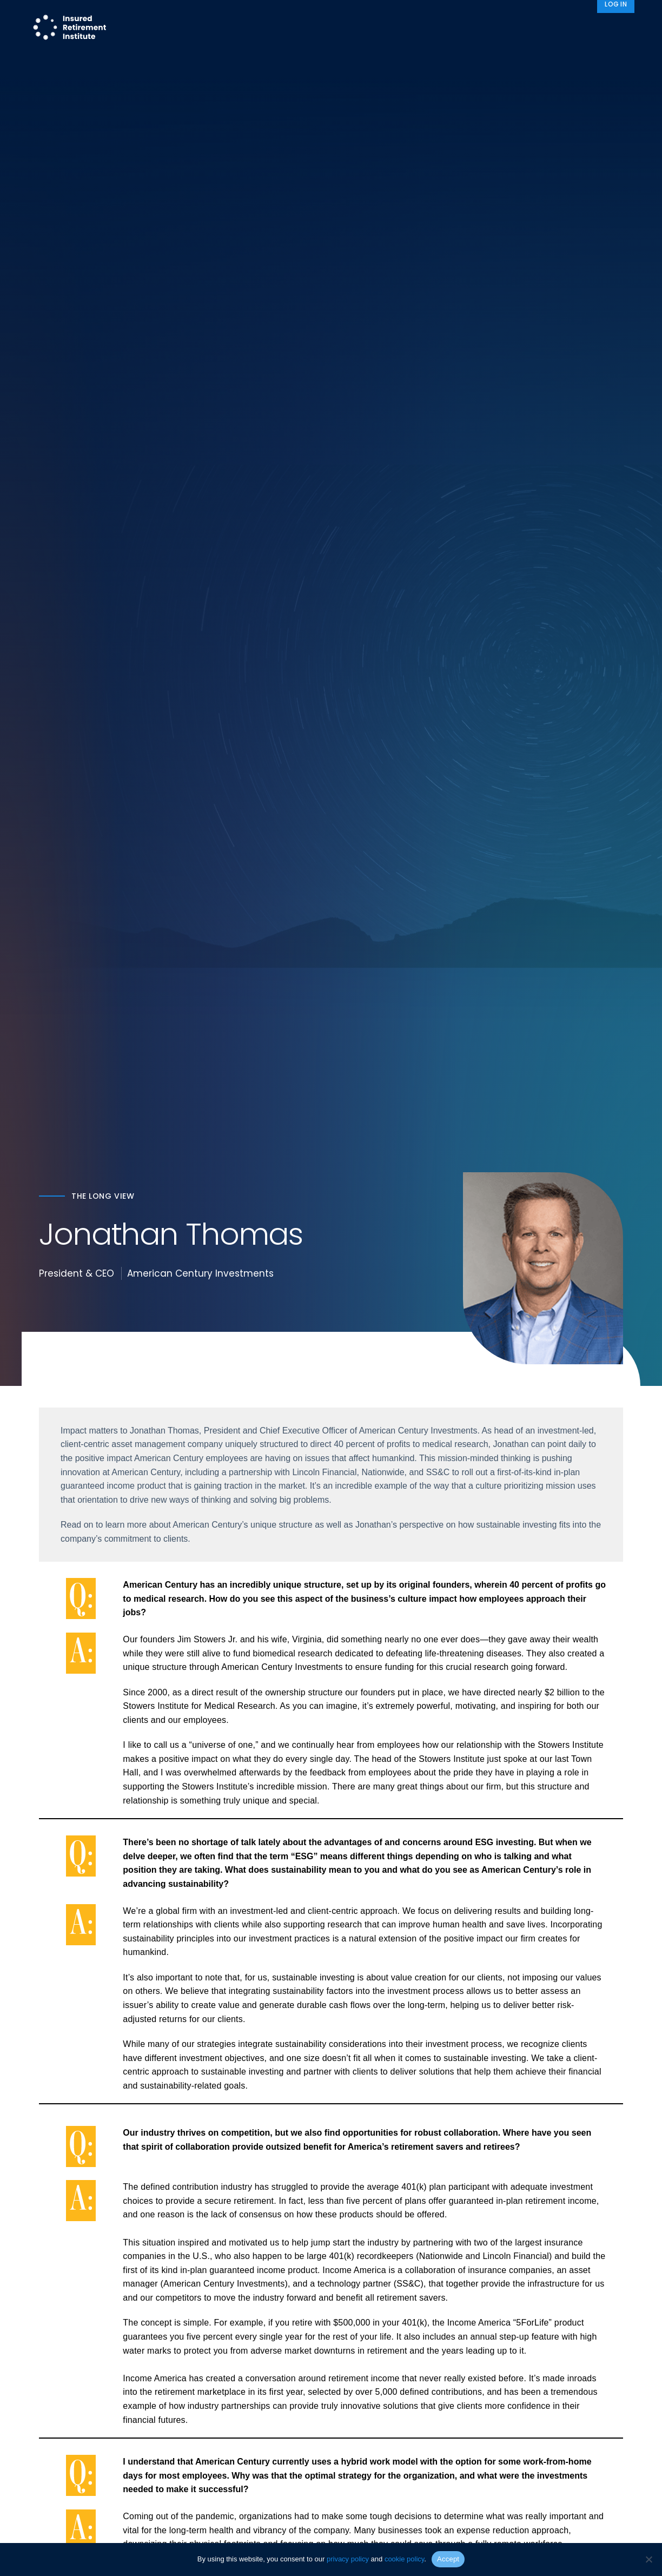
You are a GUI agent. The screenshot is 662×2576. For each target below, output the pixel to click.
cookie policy (404, 2559)
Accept (448, 2559)
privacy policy (348, 2559)
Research (297, 28)
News (580, 28)
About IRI (526, 28)
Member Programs (374, 28)
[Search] (620, 28)
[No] (648, 2559)
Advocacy (461, 28)
